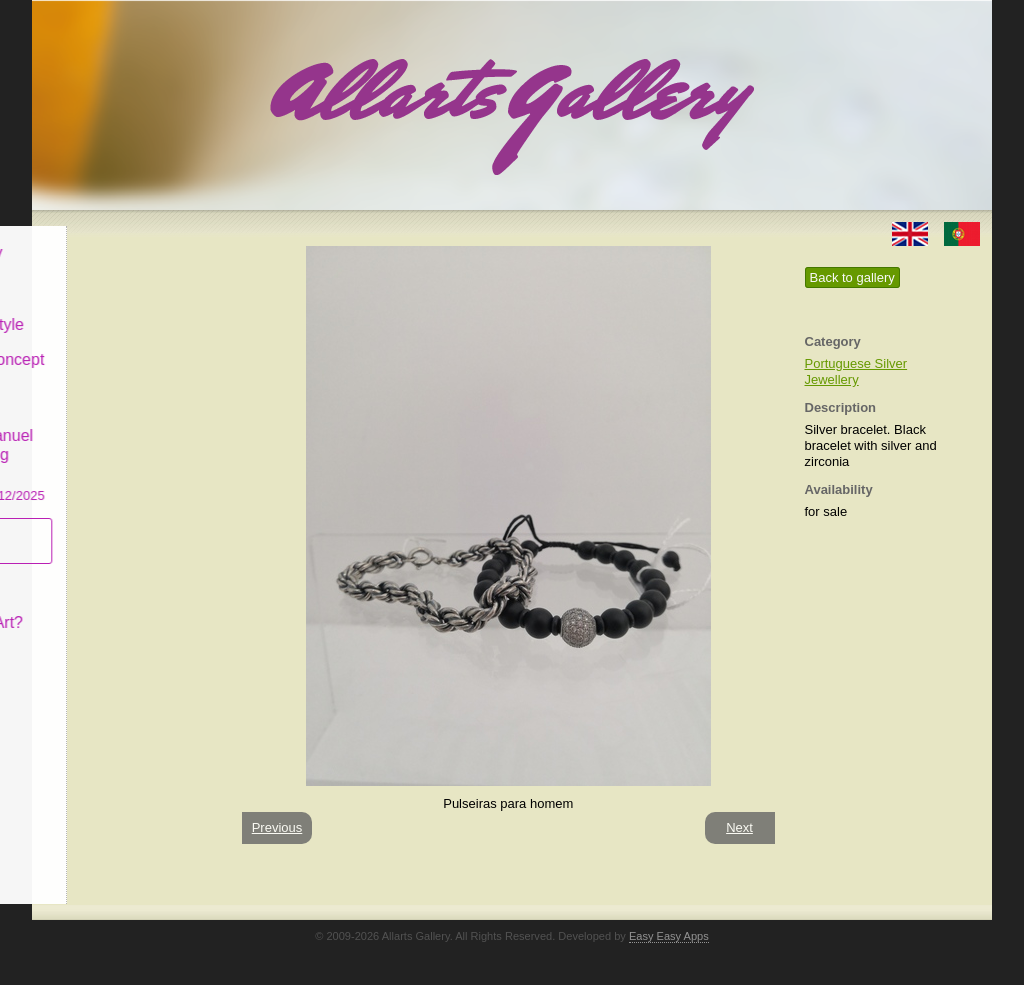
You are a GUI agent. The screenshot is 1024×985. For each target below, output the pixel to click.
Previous (277, 827)
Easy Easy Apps (669, 936)
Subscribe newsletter (92, 525)
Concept (85, 571)
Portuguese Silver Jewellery (856, 371)
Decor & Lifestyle (115, 308)
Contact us (93, 643)
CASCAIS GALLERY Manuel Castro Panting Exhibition (126, 439)
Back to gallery (852, 277)
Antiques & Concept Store (125, 354)
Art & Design (100, 273)
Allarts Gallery (105, 237)
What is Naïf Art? (115, 607)
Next (739, 827)
